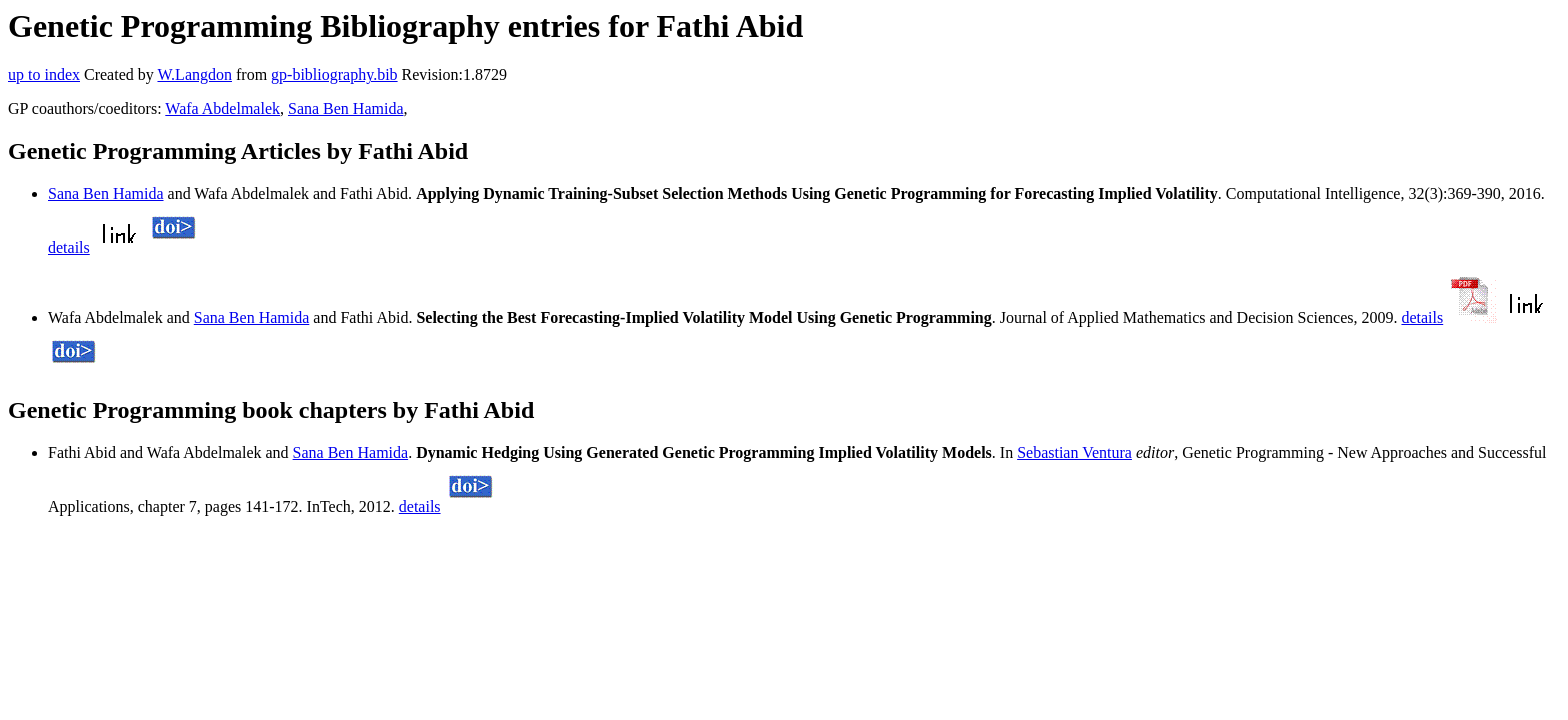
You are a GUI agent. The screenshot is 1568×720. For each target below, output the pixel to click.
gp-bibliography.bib (334, 74)
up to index (44, 74)
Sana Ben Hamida (346, 108)
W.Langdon (194, 74)
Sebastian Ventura (1074, 452)
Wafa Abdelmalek (222, 108)
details (69, 247)
